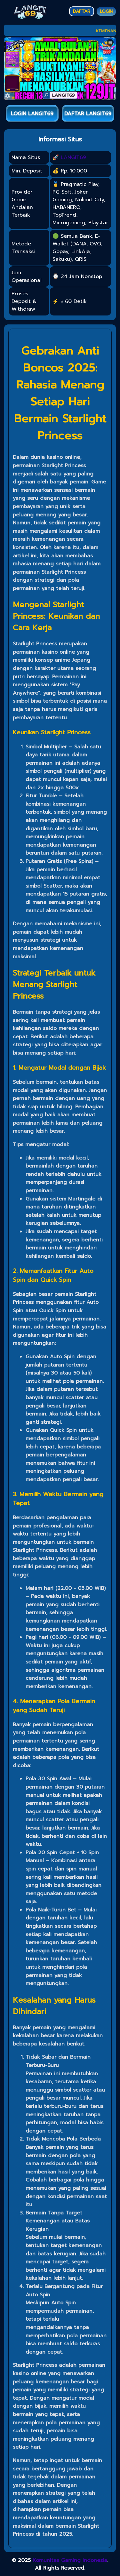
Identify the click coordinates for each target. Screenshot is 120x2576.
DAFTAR (81, 11)
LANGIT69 (73, 157)
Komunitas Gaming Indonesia (70, 2560)
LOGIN (106, 11)
